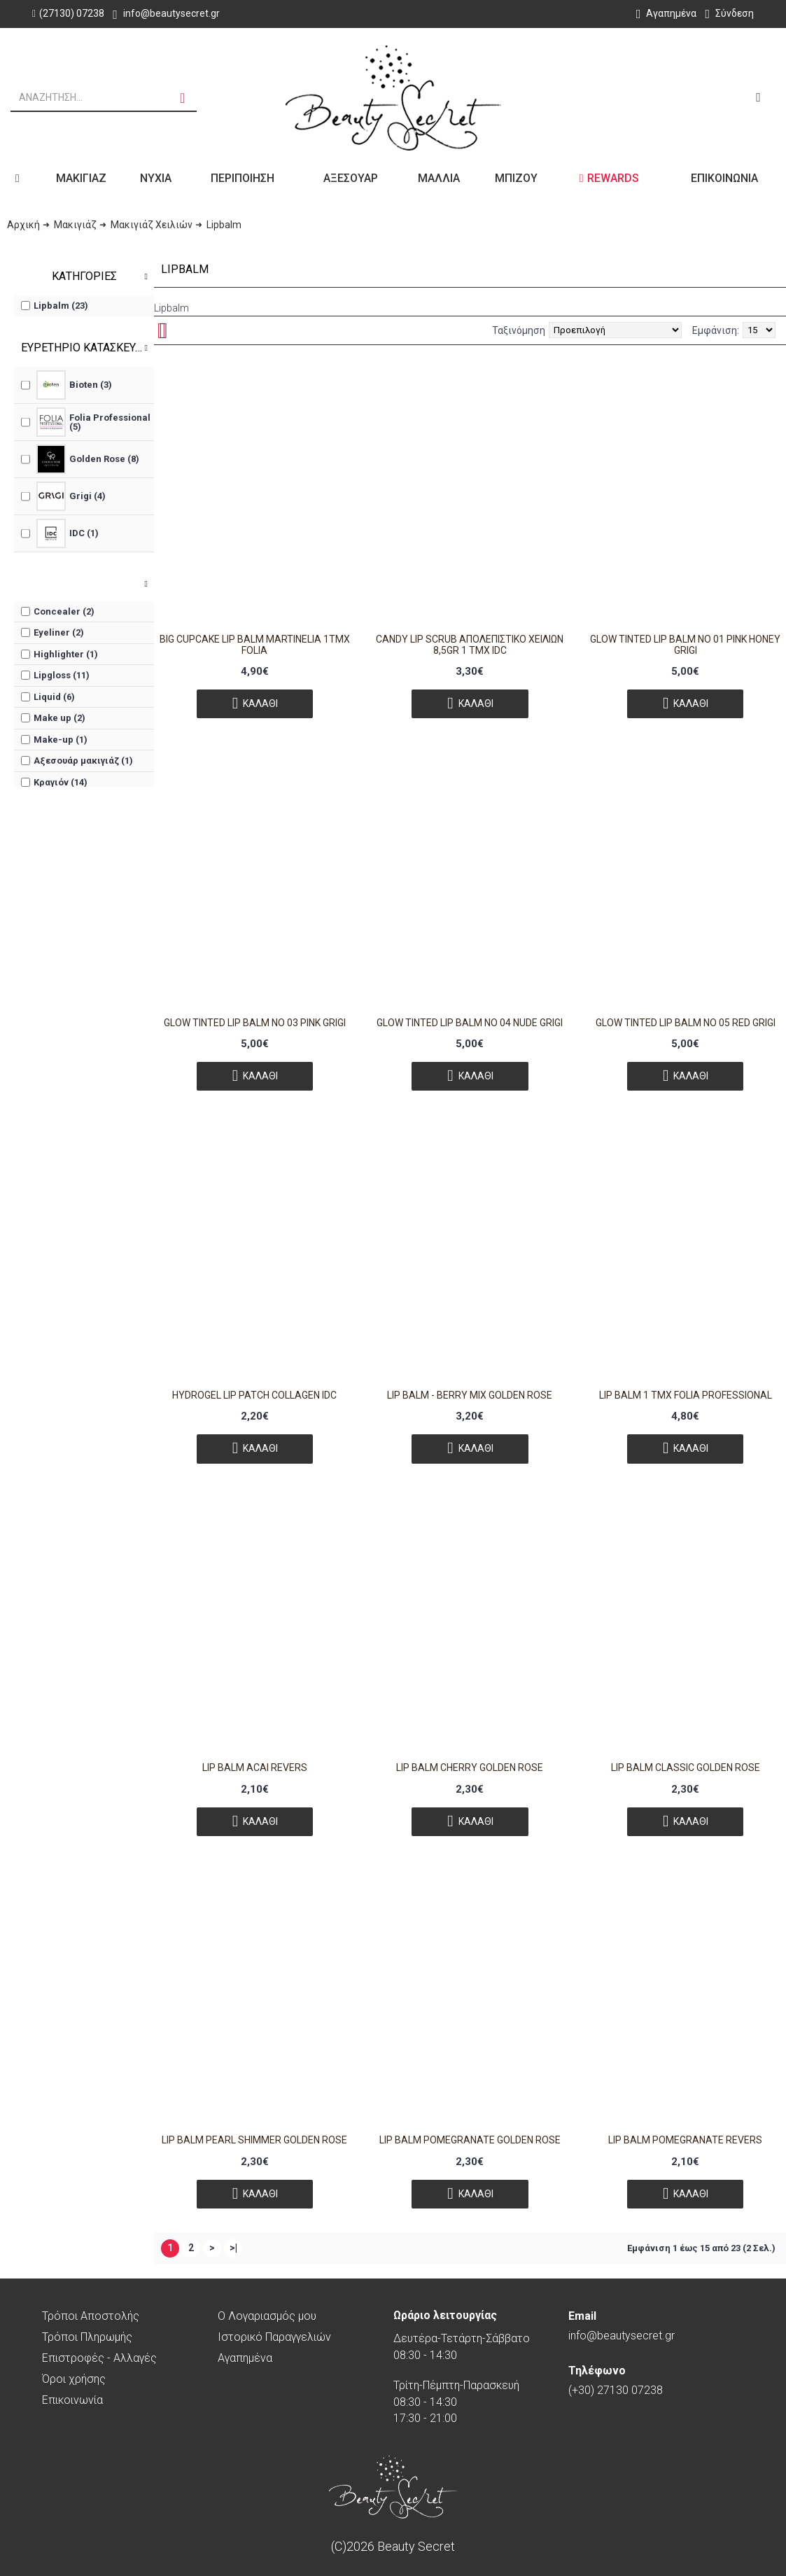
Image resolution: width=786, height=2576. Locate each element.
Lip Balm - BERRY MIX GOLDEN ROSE (469, 1395)
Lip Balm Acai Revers (254, 1767)
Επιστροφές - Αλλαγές (99, 2358)
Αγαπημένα (245, 2358)
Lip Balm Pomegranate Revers (685, 2140)
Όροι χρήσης (74, 2379)
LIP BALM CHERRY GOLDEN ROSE (469, 1767)
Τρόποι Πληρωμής (87, 2337)
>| (233, 2247)
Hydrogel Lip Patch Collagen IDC (254, 1395)
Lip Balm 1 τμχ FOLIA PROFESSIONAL (685, 1395)
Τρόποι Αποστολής (90, 2316)
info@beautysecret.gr (621, 2325)
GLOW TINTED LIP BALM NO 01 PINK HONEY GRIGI (685, 644)
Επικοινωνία (72, 2400)
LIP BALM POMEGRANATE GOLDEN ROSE (470, 2140)
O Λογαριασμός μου (267, 2316)
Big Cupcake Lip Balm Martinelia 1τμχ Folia (255, 644)
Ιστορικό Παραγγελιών (274, 2337)
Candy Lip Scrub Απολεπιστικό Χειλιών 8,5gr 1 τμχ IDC (469, 644)
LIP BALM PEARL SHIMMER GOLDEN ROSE (254, 2140)
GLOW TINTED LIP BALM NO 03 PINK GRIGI (255, 1022)
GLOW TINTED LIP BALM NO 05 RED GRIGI (686, 1022)
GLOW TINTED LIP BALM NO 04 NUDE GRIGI (470, 1022)
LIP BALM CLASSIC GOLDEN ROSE (685, 1767)
